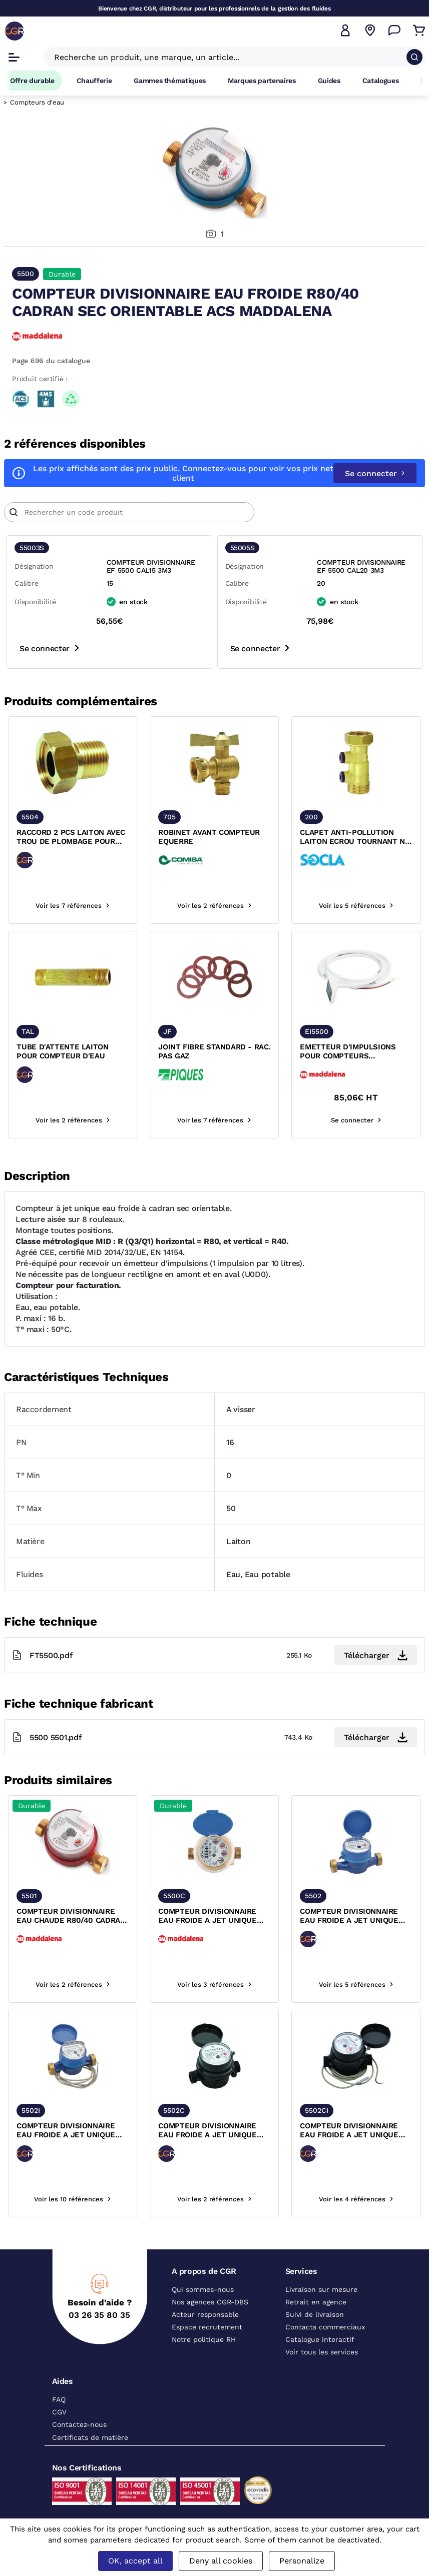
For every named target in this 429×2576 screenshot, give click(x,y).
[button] (345, 31)
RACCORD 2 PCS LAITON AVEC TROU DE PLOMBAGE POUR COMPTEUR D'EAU (71, 837)
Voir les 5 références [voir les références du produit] (356, 905)
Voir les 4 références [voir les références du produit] (356, 2199)
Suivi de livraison (314, 2314)
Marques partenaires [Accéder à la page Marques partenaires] (262, 81)
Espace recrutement (207, 2327)
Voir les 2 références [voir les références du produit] (214, 905)
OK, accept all (135, 2560)
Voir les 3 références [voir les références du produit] (214, 1984)
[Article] (129, 512)
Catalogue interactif (319, 2339)
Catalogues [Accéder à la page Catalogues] (380, 81)
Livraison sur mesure (321, 2289)
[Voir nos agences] (370, 31)
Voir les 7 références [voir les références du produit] (73, 905)
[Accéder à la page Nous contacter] (394, 31)
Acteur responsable (205, 2314)
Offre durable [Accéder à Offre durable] (32, 81)
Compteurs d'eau (37, 102)
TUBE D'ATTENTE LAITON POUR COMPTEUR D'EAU (62, 1051)
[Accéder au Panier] (419, 31)
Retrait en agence (315, 2302)
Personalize (301, 2560)
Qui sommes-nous (203, 2289)
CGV (59, 2412)
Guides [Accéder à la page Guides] (329, 81)
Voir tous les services (321, 2352)
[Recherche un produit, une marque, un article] (228, 57)
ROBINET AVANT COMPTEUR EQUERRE (209, 837)
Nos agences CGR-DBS (210, 2302)
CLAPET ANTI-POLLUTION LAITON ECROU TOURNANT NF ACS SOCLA (354, 837)
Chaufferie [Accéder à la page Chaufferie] (94, 81)
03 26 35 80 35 (99, 2315)
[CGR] (14, 31)
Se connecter (375, 473)
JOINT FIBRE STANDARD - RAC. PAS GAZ (214, 1051)
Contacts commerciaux (325, 2327)
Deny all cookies (220, 2560)
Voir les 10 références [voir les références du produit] (72, 2199)
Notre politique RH (204, 2339)
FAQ (59, 2399)
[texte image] (73, 762)
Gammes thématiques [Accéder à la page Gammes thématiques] (170, 81)
